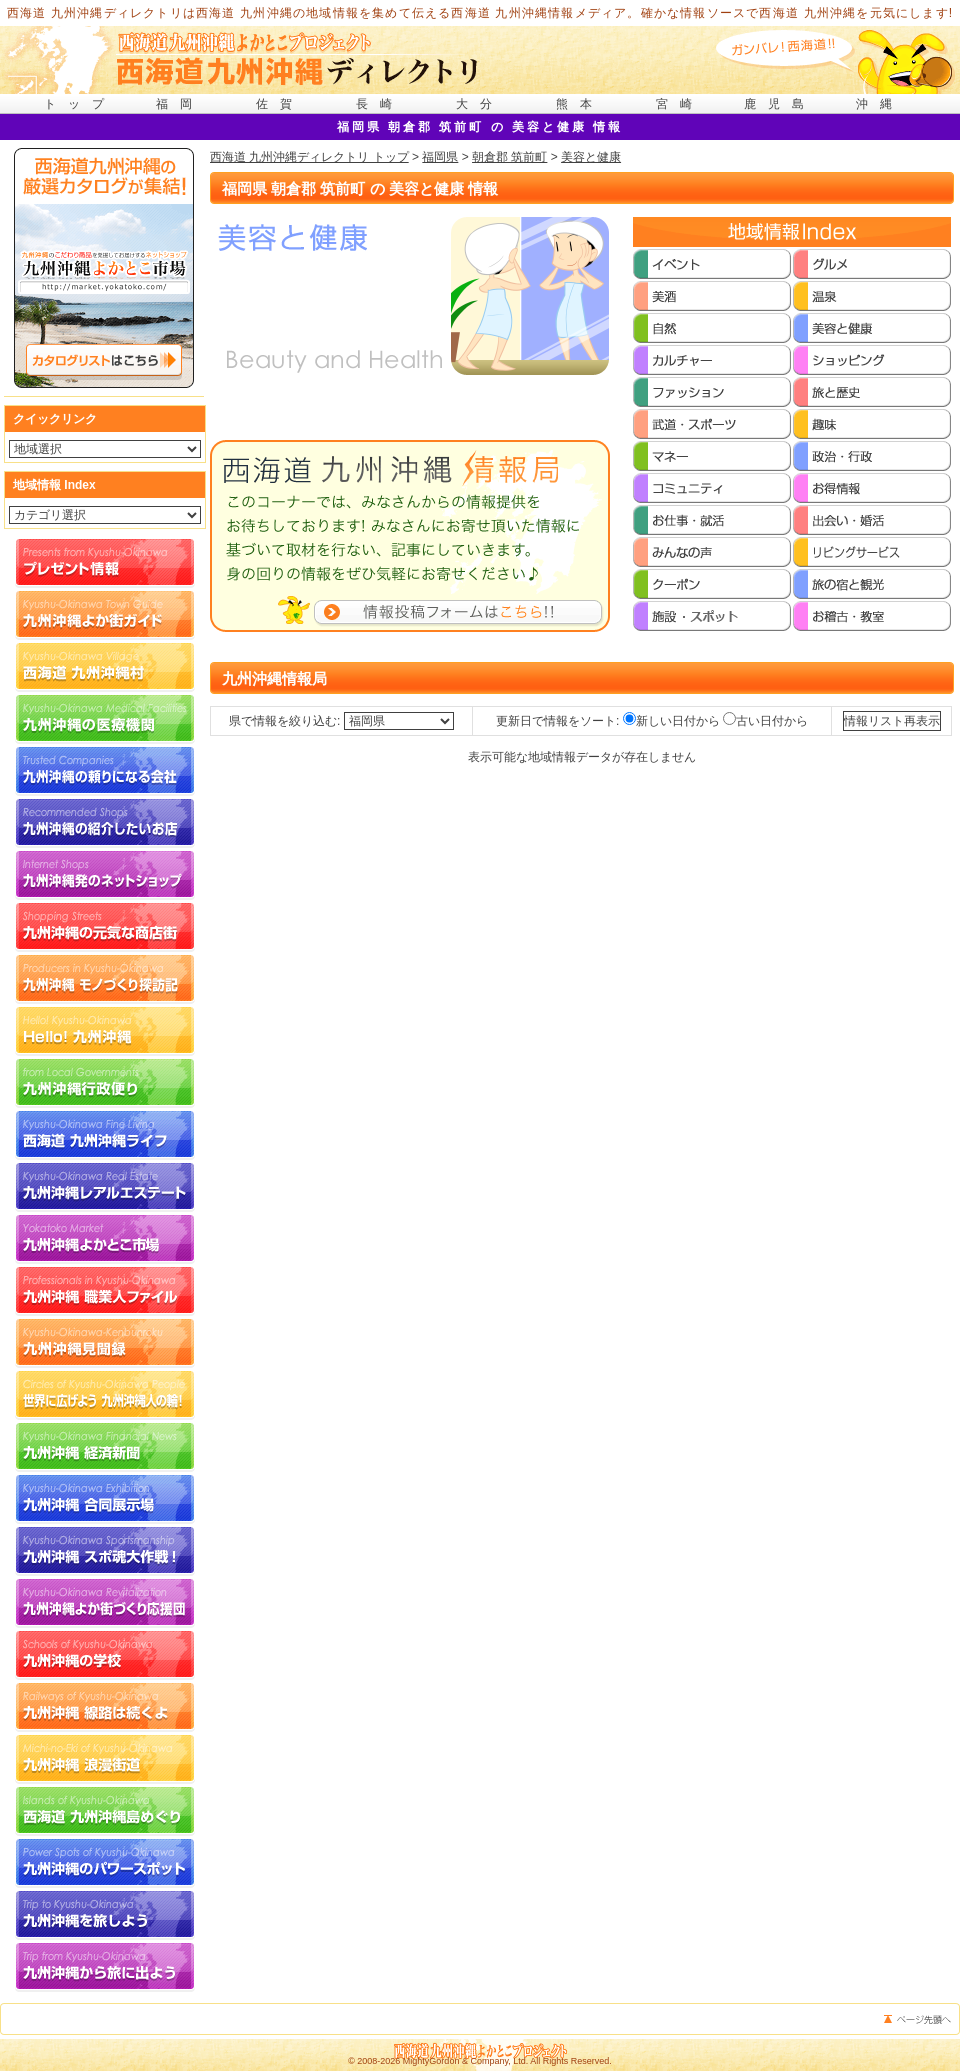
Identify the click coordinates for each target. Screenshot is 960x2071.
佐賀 (280, 104)
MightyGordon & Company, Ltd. (465, 2061)
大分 (480, 104)
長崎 (380, 104)
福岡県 (440, 157)
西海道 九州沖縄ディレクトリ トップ (309, 157)
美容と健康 (591, 157)
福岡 (180, 104)
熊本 (580, 104)
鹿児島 (780, 104)
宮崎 (680, 104)
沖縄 (880, 104)
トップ (80, 104)
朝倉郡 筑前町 (509, 157)
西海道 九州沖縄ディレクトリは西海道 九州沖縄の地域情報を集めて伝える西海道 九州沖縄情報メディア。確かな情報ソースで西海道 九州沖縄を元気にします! (480, 13)
